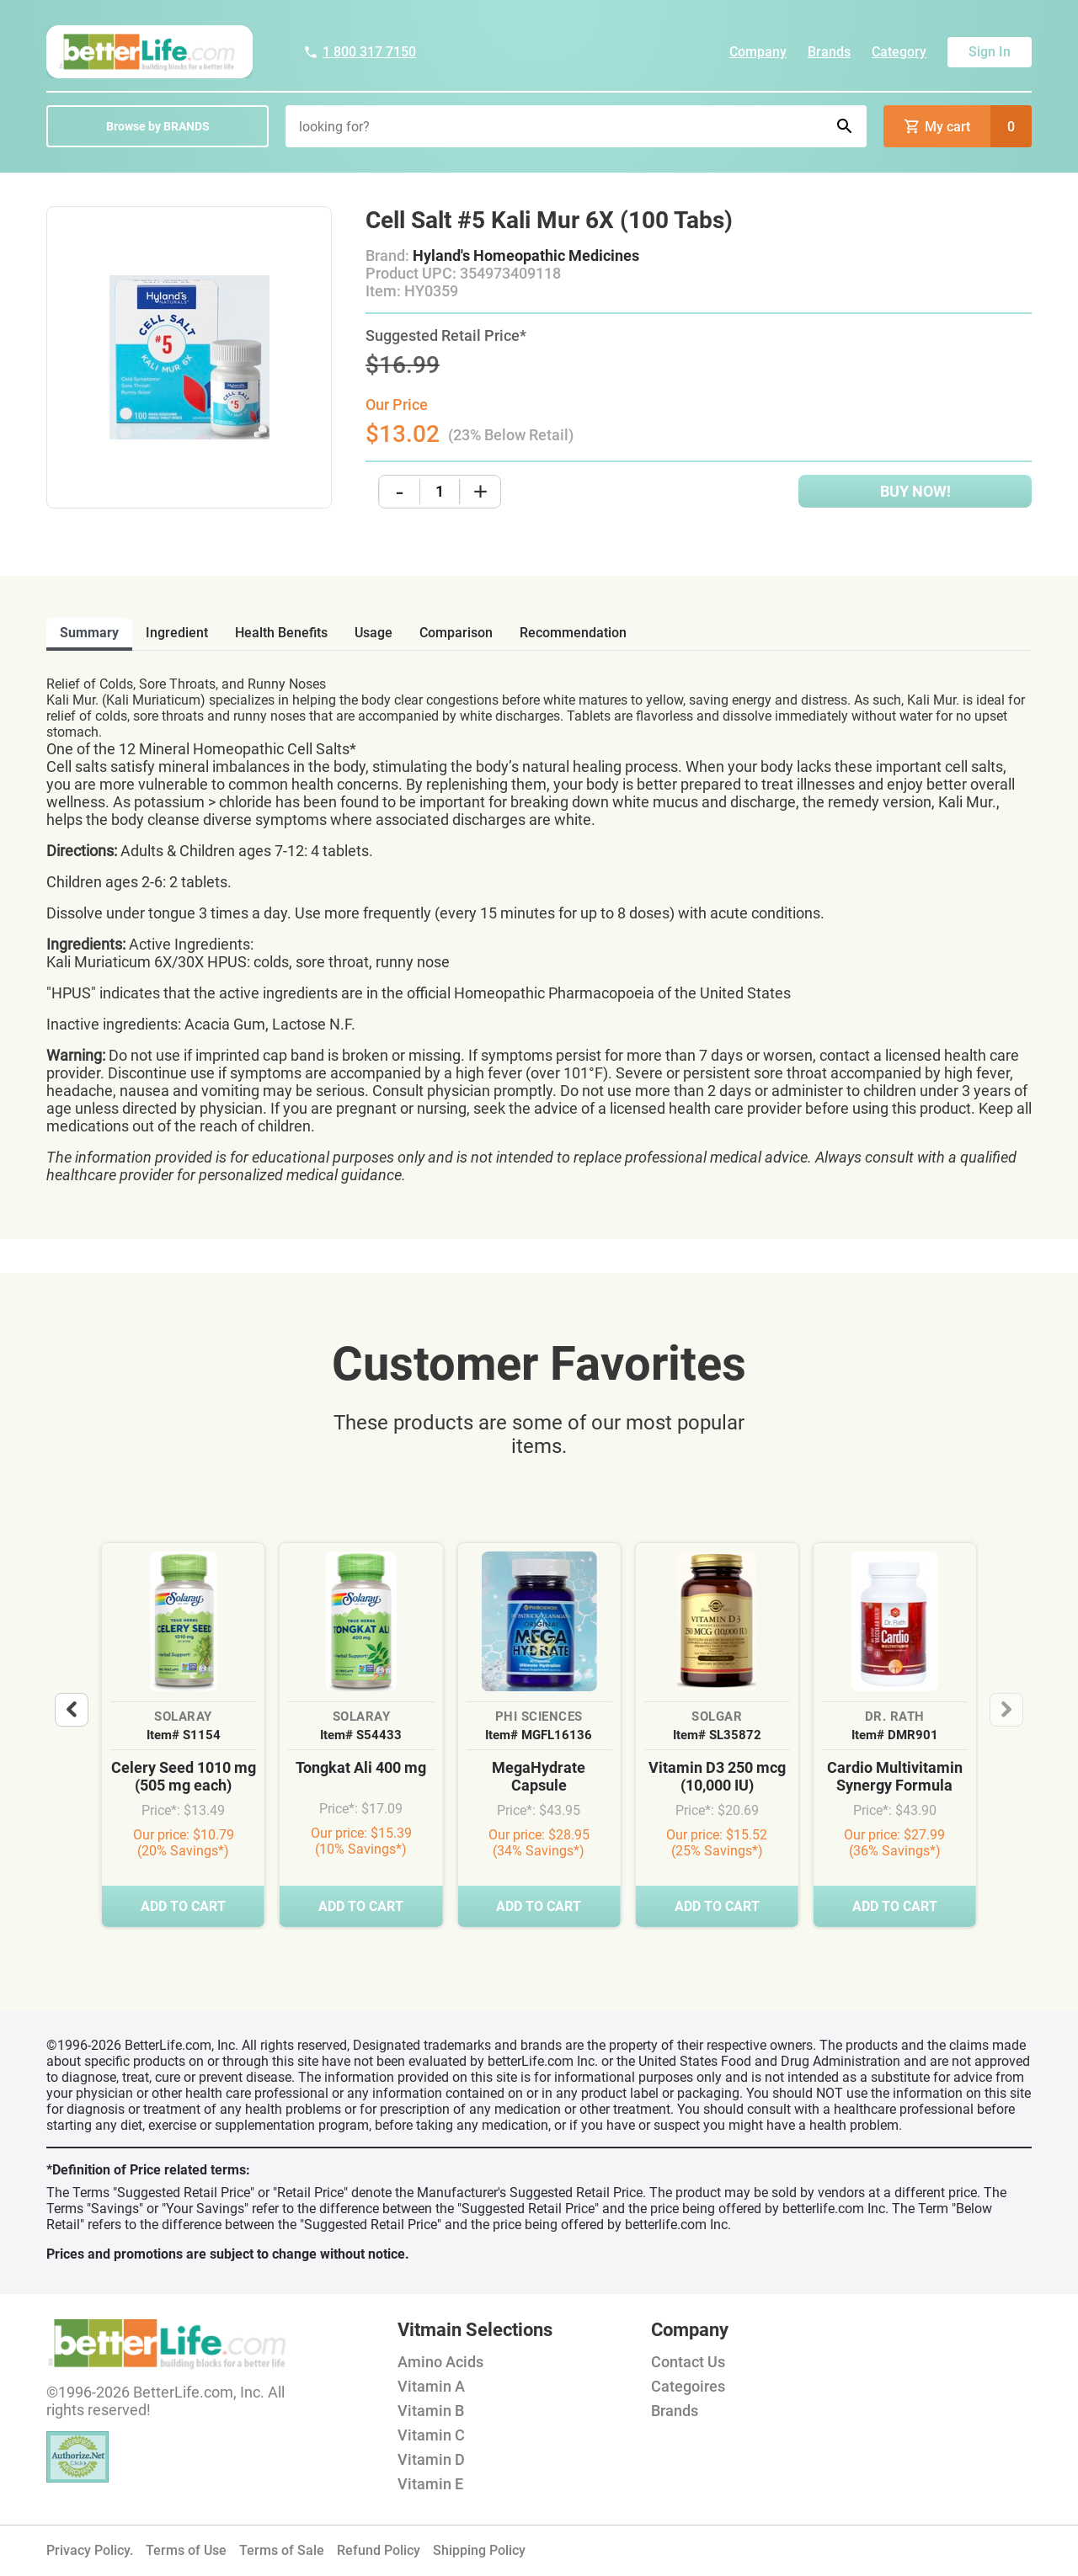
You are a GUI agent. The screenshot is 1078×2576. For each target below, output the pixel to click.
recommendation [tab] (573, 633)
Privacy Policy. (89, 2550)
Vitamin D (431, 2459)
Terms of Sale (281, 2550)
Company (758, 52)
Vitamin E (430, 2484)
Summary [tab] (89, 633)
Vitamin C (431, 2435)
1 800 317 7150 (359, 52)
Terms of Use (186, 2550)
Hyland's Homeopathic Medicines (526, 255)
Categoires (688, 2386)
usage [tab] (373, 633)
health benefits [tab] (281, 633)
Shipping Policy (479, 2550)
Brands (829, 52)
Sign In (990, 52)
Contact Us (688, 2362)
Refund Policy (378, 2550)
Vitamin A (431, 2386)
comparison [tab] (456, 633)
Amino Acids (440, 2362)
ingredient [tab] (177, 633)
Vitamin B (431, 2410)
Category (899, 52)
